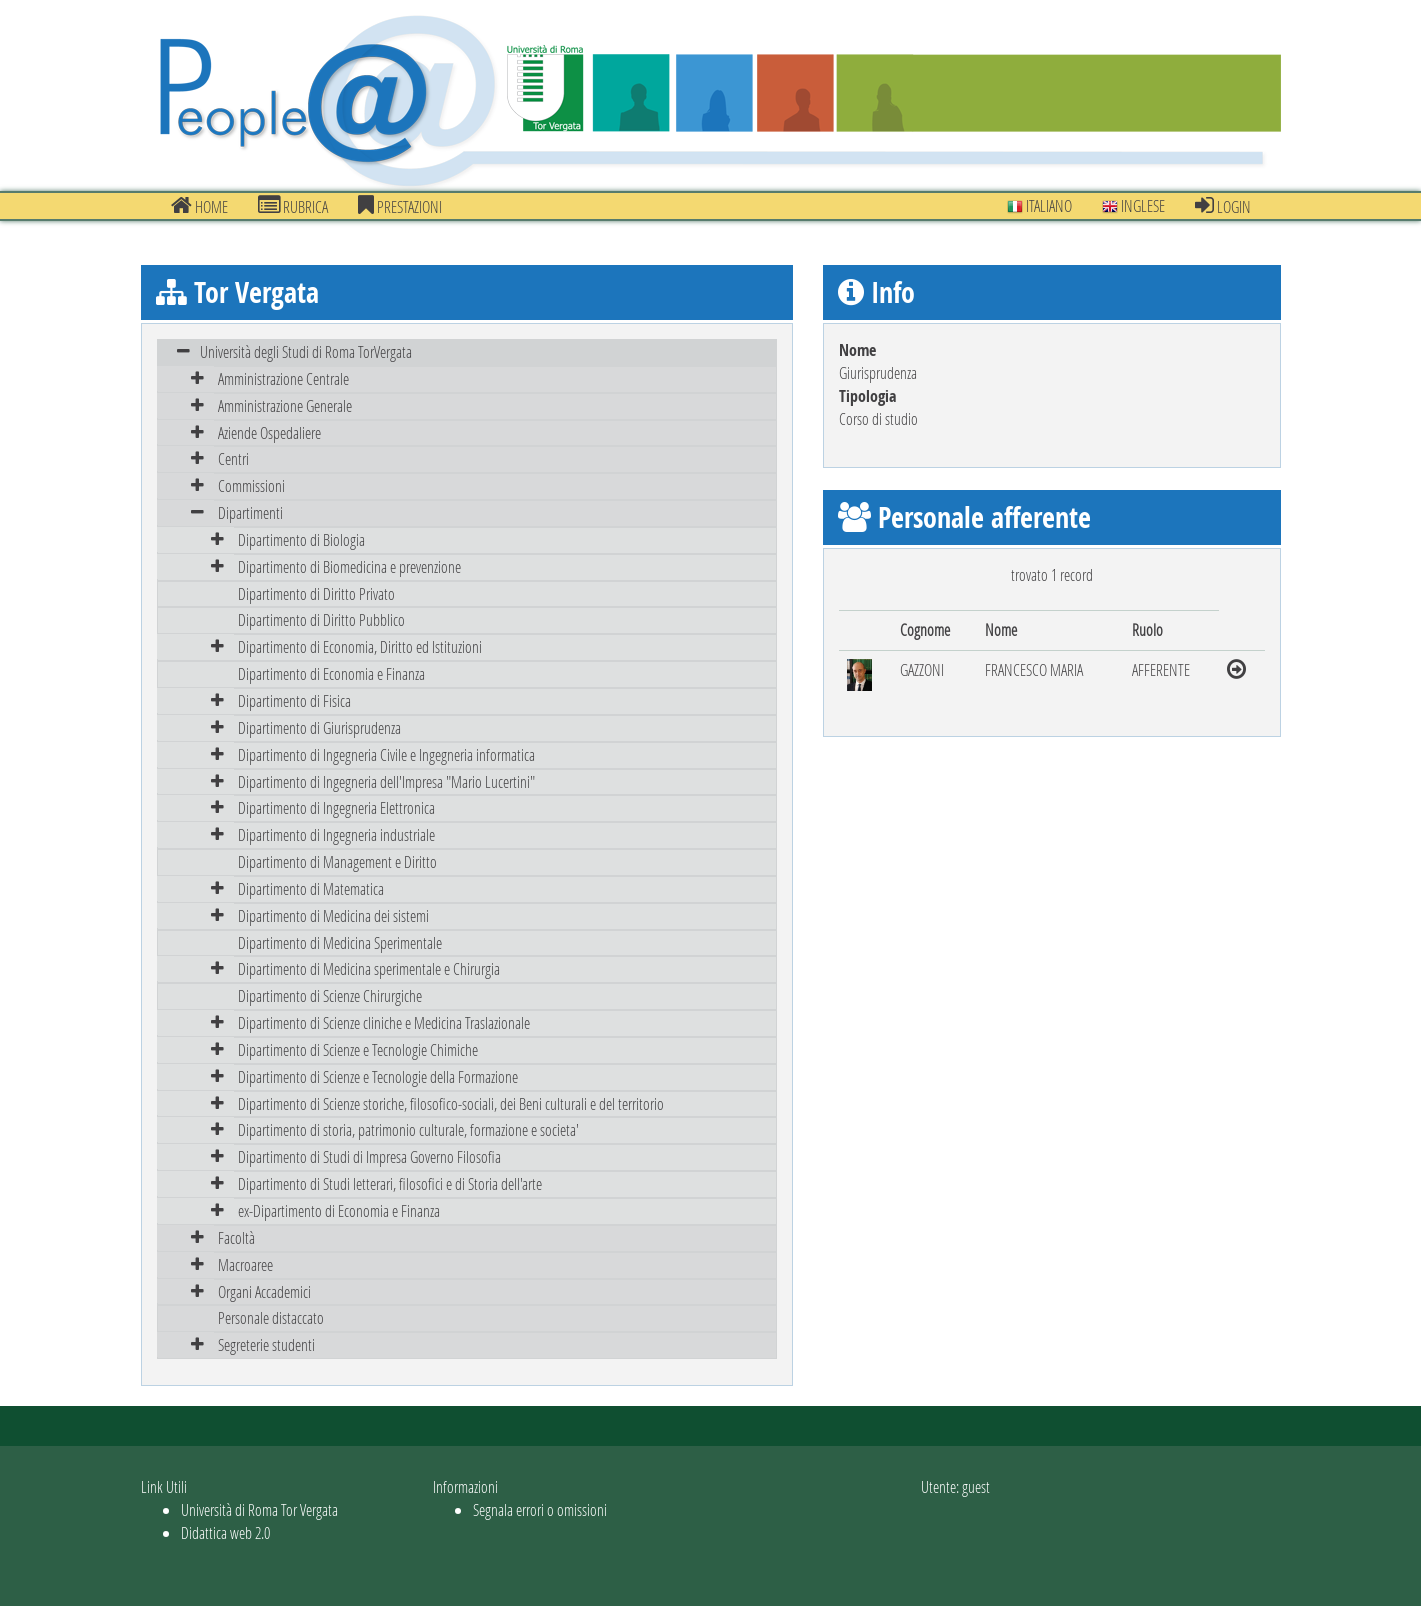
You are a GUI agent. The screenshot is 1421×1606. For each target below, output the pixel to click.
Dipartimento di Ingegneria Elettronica (336, 807)
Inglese (1133, 205)
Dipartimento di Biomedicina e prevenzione (349, 566)
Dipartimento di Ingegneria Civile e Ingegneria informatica (386, 754)
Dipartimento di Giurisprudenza (319, 727)
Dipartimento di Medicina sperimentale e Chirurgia (369, 968)
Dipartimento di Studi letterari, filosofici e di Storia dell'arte (390, 1183)
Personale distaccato (271, 1317)
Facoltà (236, 1237)
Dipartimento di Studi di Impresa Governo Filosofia (369, 1156)
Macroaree (245, 1264)
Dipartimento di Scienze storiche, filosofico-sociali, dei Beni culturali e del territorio (451, 1103)
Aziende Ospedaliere (269, 432)
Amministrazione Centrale (283, 378)
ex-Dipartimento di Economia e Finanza (339, 1210)
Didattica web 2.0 (225, 1532)
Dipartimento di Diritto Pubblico (321, 619)
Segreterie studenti (266, 1344)
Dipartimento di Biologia (301, 539)
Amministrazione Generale (285, 405)
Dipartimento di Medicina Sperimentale (340, 942)
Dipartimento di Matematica (311, 888)
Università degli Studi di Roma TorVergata (306, 351)
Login (1223, 206)
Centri (233, 458)
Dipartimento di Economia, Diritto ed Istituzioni (360, 646)
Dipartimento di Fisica (294, 700)
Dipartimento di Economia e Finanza (331, 673)
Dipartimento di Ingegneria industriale (336, 834)
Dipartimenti (250, 512)
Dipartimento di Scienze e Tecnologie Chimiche (358, 1049)
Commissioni (251, 485)
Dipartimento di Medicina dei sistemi (333, 915)
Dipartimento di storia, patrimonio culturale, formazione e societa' (408, 1129)
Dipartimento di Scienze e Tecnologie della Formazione (378, 1076)
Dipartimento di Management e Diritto (337, 861)
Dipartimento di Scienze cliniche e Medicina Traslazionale (384, 1022)
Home (199, 206)
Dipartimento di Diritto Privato (316, 593)
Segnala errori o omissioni (540, 1509)
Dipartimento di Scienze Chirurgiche (330, 995)
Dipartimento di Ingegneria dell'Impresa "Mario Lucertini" (386, 781)
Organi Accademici (264, 1291)
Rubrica (293, 206)
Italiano (1039, 205)
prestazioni (400, 206)
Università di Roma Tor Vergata (259, 1509)
